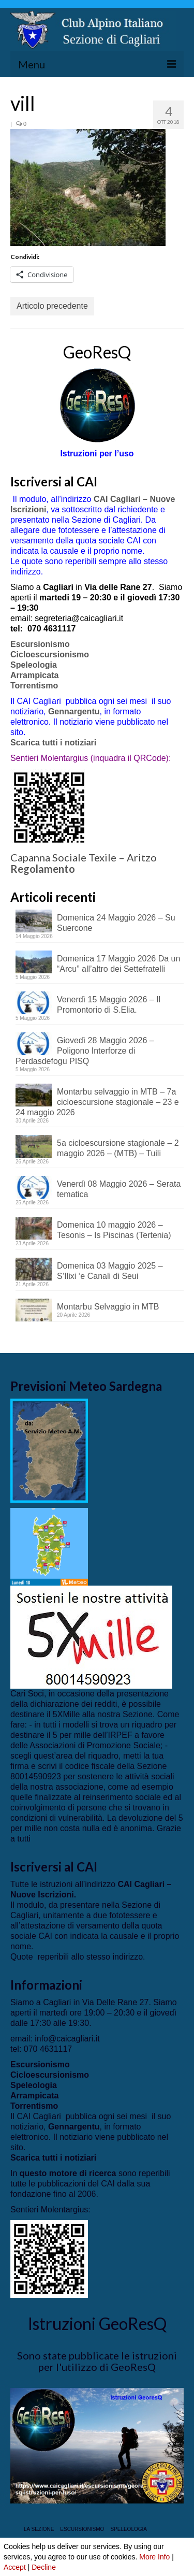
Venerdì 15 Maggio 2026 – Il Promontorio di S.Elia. (108, 1004)
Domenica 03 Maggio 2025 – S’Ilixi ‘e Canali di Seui (110, 1270)
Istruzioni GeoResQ (97, 2323)
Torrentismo (34, 685)
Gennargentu (74, 711)
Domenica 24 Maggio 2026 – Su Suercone (116, 922)
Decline (44, 2567)
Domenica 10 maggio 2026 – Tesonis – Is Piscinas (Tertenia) (114, 1230)
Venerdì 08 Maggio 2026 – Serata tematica (119, 1189)
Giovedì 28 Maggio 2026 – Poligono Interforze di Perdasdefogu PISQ (85, 1051)
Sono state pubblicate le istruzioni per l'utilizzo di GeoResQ (97, 2361)
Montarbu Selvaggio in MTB (108, 1306)
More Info (154, 2557)
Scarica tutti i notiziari (54, 742)
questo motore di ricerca (68, 2173)
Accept (15, 2567)
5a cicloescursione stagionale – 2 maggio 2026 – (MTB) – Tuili (118, 1148)
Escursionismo (40, 644)
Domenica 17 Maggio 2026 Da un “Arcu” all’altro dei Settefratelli (118, 963)
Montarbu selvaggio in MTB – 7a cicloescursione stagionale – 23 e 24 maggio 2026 (97, 1102)
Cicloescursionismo (49, 654)
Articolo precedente (52, 305)
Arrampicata (34, 675)
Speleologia (33, 664)
